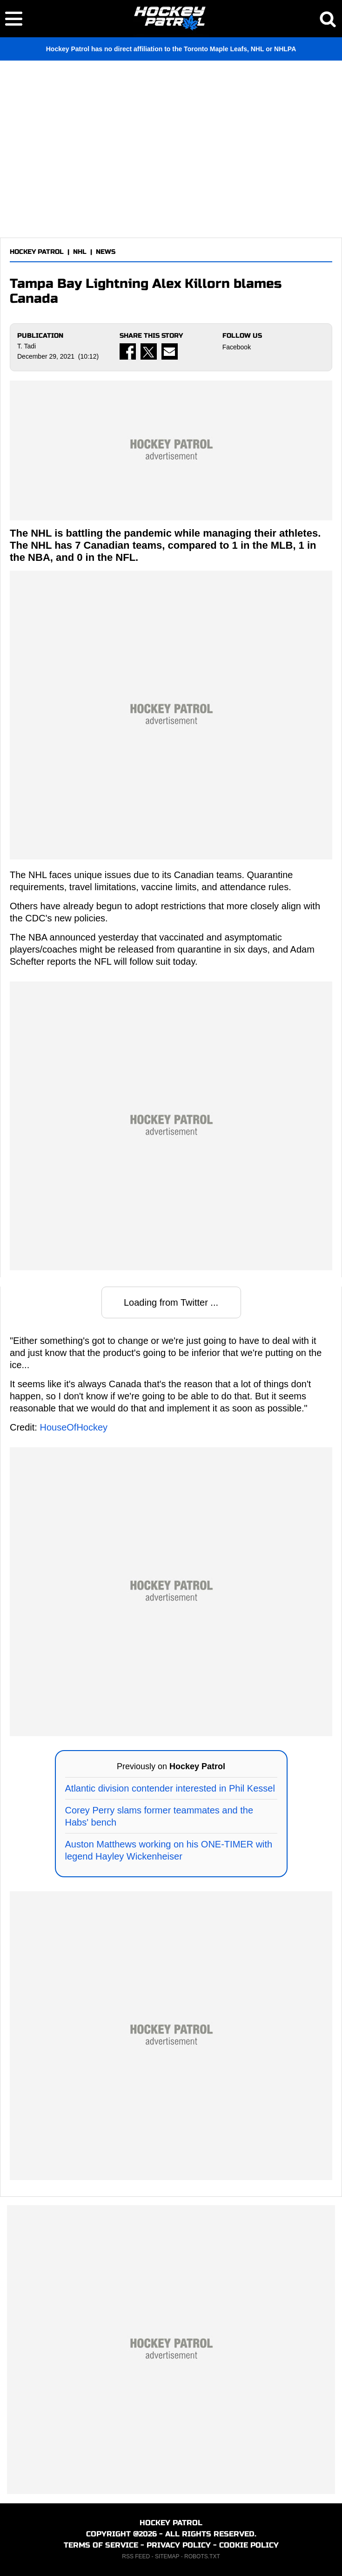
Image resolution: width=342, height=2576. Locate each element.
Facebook (236, 347)
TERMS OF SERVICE (101, 2545)
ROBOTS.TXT (202, 2556)
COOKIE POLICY (249, 2545)
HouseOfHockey (73, 1427)
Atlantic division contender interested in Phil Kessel (170, 1788)
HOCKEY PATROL (37, 252)
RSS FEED (136, 2556)
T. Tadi (26, 346)
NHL (80, 252)
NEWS (105, 252)
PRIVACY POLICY (179, 2545)
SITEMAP (167, 2556)
